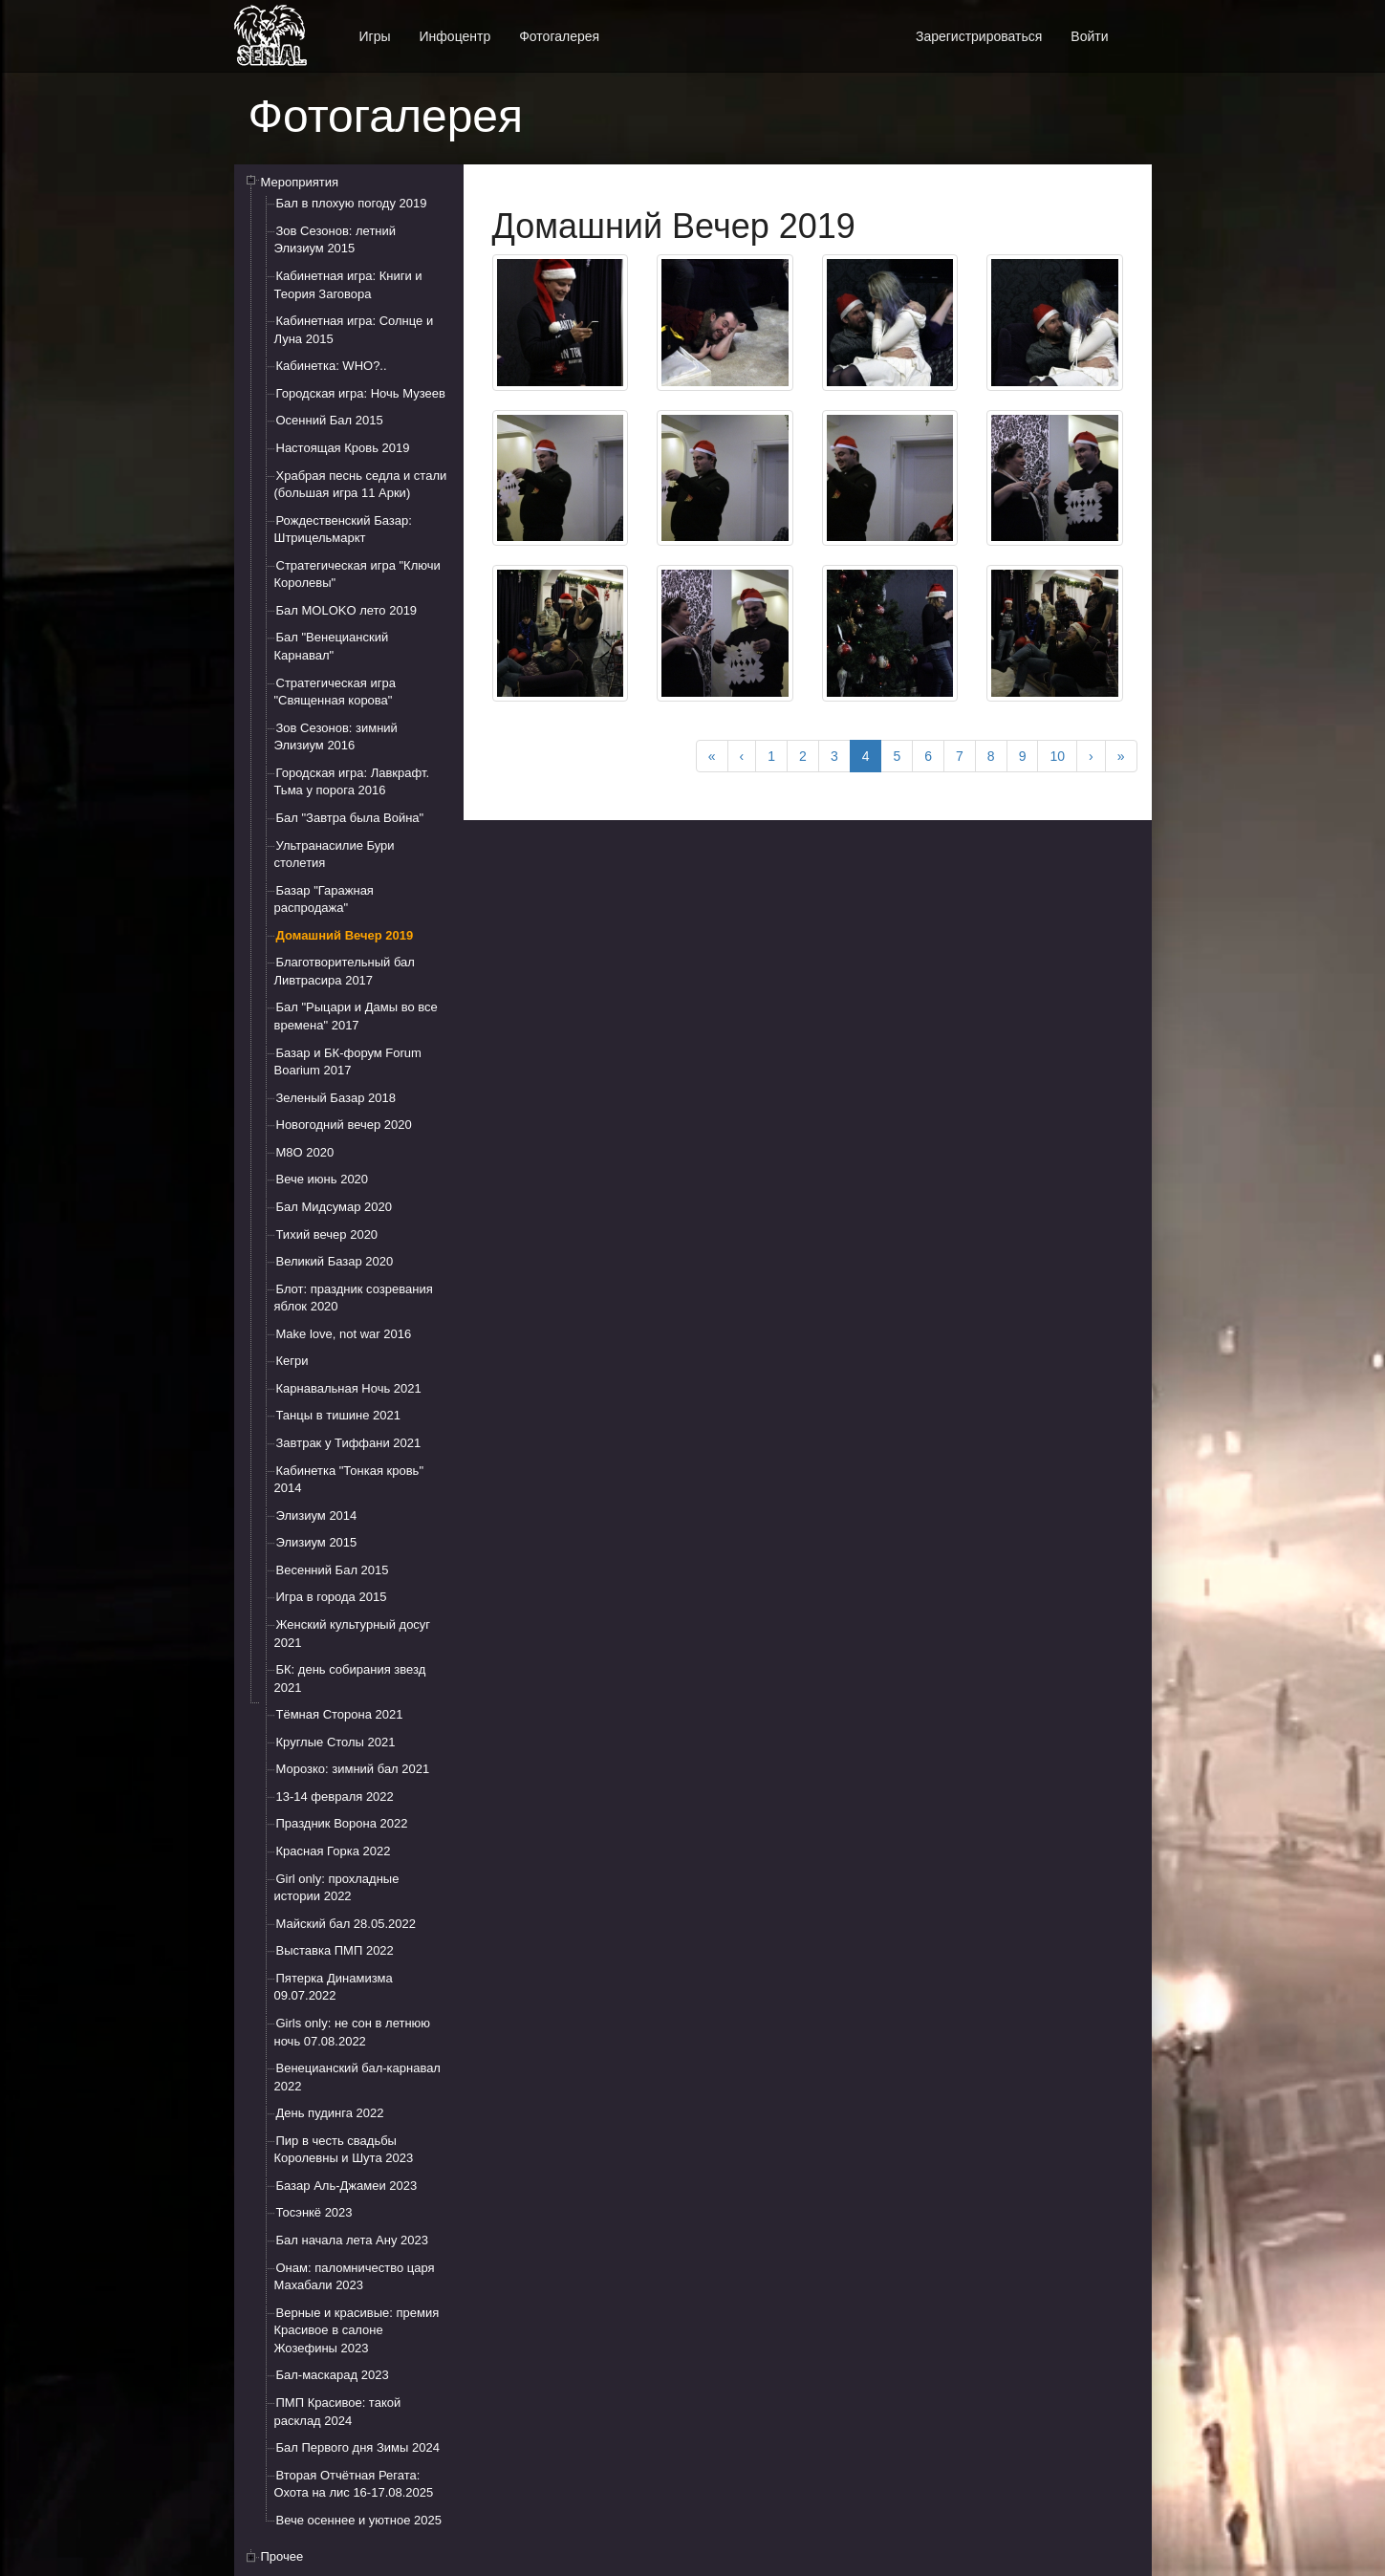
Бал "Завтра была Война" (350, 818)
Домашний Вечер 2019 (345, 935)
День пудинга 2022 (330, 2113)
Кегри (292, 1360)
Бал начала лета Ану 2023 (352, 2240)
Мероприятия (300, 182)
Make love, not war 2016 (344, 1334)
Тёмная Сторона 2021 (339, 1714)
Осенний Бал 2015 (329, 420)
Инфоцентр (455, 36)
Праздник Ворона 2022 (342, 1823)
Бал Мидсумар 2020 (334, 1207)
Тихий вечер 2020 (327, 1234)
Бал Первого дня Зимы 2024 (358, 2447)
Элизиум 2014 (316, 1515)
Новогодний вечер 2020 (344, 1124)
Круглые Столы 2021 (336, 1742)
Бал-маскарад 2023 (332, 2375)
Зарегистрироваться (979, 36)
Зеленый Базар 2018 (336, 1098)
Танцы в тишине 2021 (338, 1415)
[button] (1137, 26)
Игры (375, 36)
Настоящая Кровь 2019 (343, 448)
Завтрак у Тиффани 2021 (349, 1443)
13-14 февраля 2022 (335, 1796)
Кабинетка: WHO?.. (331, 365)
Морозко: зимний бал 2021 (353, 1769)
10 (1057, 756)
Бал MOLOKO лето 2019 (347, 610)
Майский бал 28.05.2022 (346, 1923)
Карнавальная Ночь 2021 (349, 1388)
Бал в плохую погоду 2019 (351, 203)
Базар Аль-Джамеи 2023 (347, 2185)
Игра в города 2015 (331, 1597)
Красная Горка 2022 (333, 1851)
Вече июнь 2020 (322, 1179)
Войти (1089, 36)
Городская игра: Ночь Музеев (360, 393)
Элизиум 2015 (316, 1542)
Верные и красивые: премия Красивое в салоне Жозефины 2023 (357, 2330)
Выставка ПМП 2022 (335, 1950)
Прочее (282, 2556)
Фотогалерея (559, 36)
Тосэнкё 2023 (314, 2212)
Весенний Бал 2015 (332, 1570)
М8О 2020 (305, 1152)
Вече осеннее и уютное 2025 (359, 2520)
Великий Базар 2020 (335, 1261)
